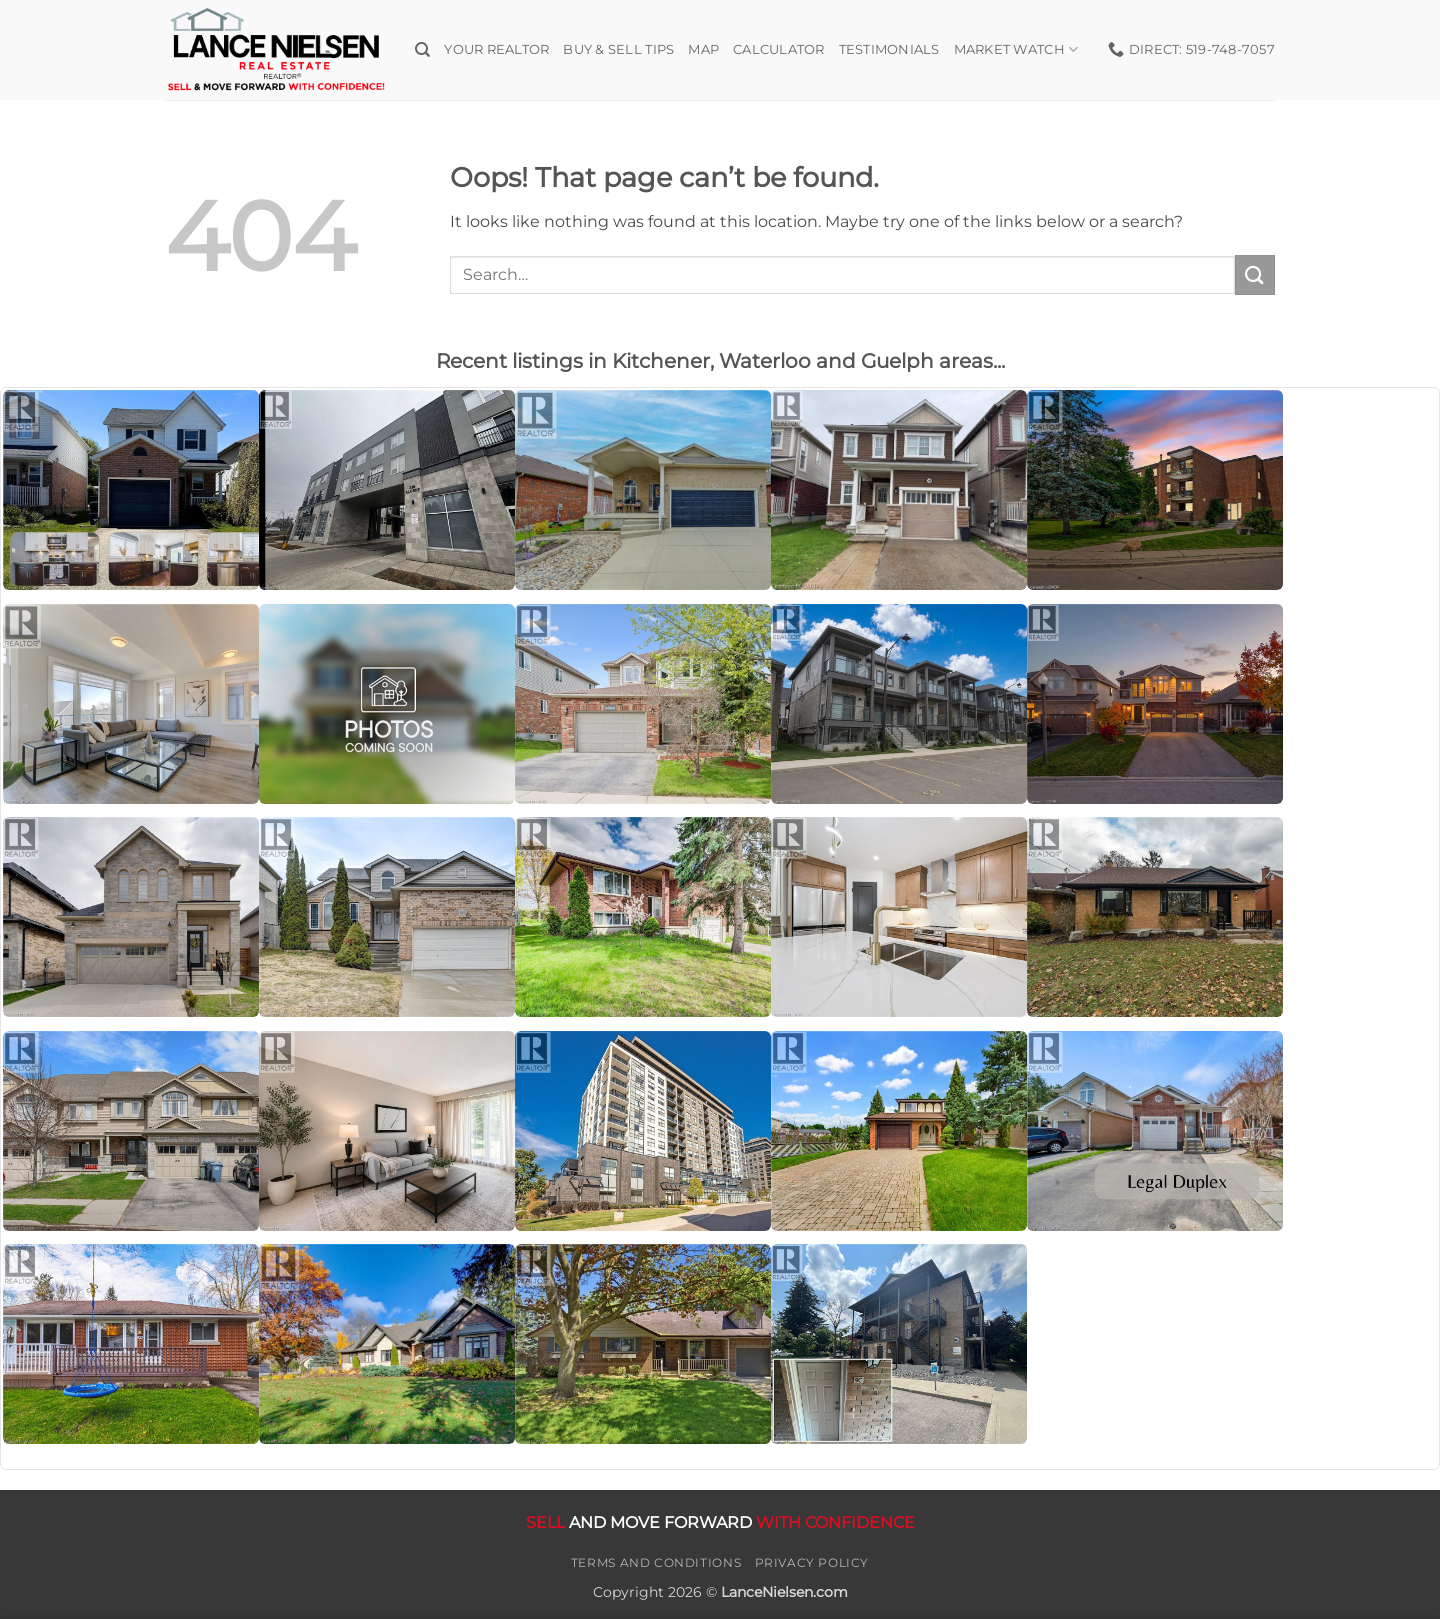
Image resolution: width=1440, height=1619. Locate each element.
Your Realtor (496, 49)
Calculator (779, 49)
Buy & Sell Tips (618, 49)
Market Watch (1016, 49)
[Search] (422, 50)
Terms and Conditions (656, 1562)
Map (703, 49)
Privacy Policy (812, 1562)
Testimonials (889, 49)
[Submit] (1255, 274)
